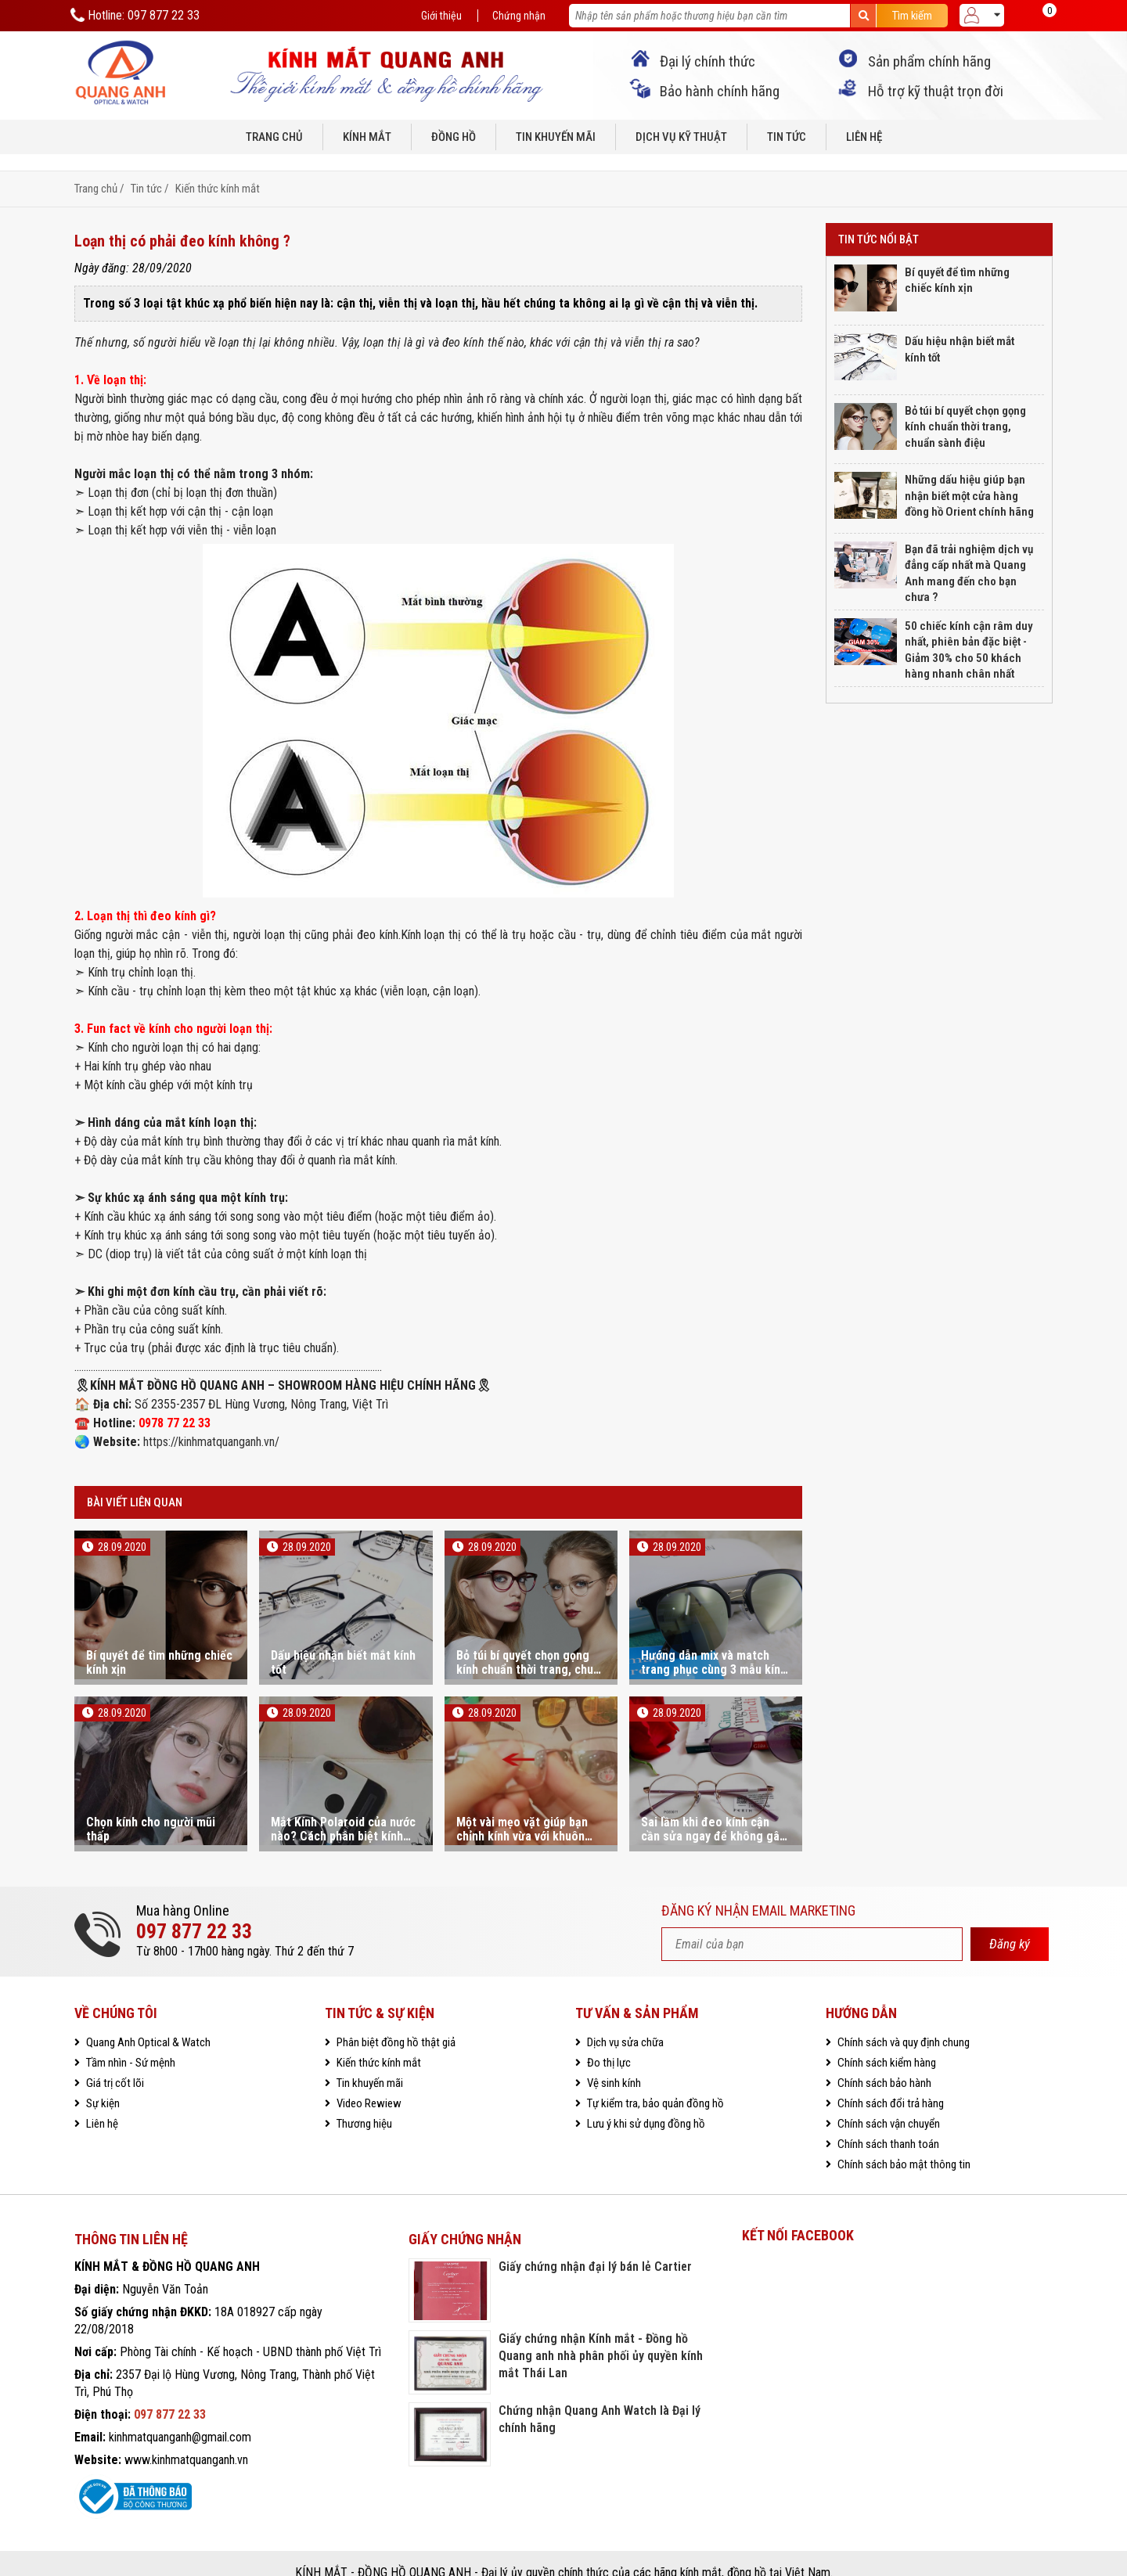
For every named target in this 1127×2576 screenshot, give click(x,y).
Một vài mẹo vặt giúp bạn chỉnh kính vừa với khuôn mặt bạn (522, 1811)
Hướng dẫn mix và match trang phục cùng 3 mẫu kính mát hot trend (714, 1645)
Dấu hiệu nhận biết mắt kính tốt (343, 1645)
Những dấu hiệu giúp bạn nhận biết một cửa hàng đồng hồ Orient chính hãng (969, 477)
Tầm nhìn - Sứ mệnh (129, 2044)
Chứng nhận (518, 15)
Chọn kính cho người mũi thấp (150, 1811)
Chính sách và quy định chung (902, 2024)
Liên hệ (864, 136)
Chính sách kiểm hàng (885, 2044)
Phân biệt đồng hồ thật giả (394, 2024)
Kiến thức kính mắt (217, 171)
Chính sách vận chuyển (887, 2105)
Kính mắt (367, 136)
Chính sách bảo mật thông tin (902, 2146)
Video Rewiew (367, 2085)
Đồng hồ (453, 136)
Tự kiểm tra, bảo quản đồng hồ (654, 2085)
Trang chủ (274, 136)
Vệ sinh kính (613, 2064)
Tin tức (786, 136)
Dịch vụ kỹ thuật (681, 136)
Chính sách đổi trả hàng (889, 2085)
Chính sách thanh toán (887, 2125)
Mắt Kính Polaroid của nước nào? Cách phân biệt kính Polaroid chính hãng (343, 1811)
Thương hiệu (363, 2105)
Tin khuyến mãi (556, 136)
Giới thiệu (440, 15)
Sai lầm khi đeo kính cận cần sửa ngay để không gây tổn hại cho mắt (713, 1811)
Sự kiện (102, 2085)
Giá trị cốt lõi (114, 2064)
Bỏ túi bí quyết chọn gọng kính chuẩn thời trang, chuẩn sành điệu (531, 1645)
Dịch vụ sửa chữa (624, 2024)
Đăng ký (1009, 1925)
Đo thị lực (608, 2044)
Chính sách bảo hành (883, 2064)
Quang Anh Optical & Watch (147, 2024)
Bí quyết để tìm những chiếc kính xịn (159, 1645)
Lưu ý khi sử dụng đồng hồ (645, 2105)
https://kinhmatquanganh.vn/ (211, 1423)
